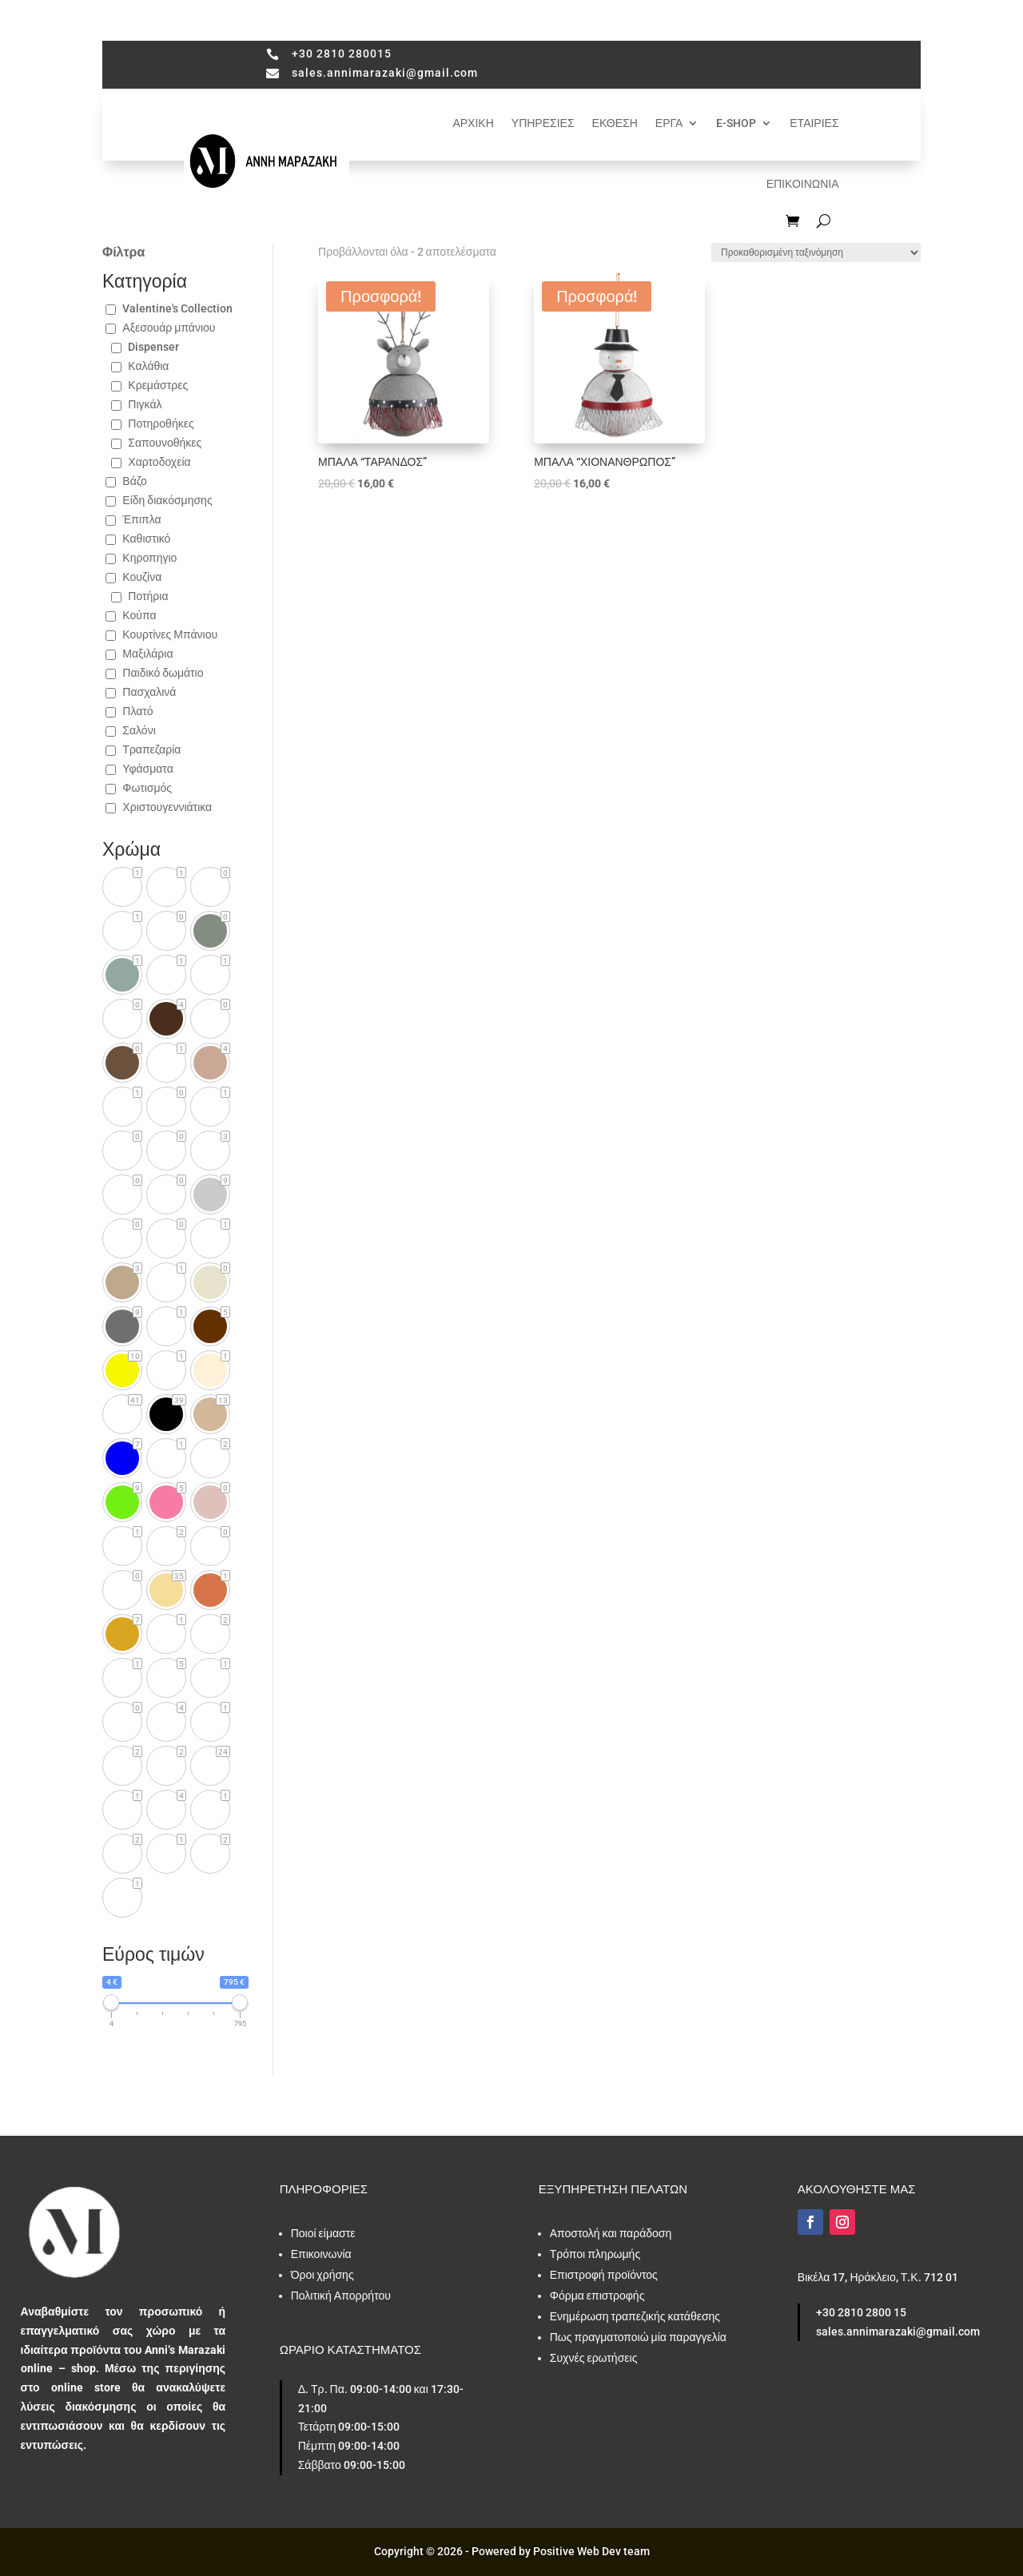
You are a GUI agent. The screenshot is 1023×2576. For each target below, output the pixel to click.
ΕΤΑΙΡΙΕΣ (814, 123)
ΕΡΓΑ (669, 123)
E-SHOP (736, 123)
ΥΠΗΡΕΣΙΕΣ (543, 123)
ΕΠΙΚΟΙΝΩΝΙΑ (802, 183)
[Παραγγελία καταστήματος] (816, 252)
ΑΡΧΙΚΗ (472, 123)
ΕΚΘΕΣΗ (615, 123)
